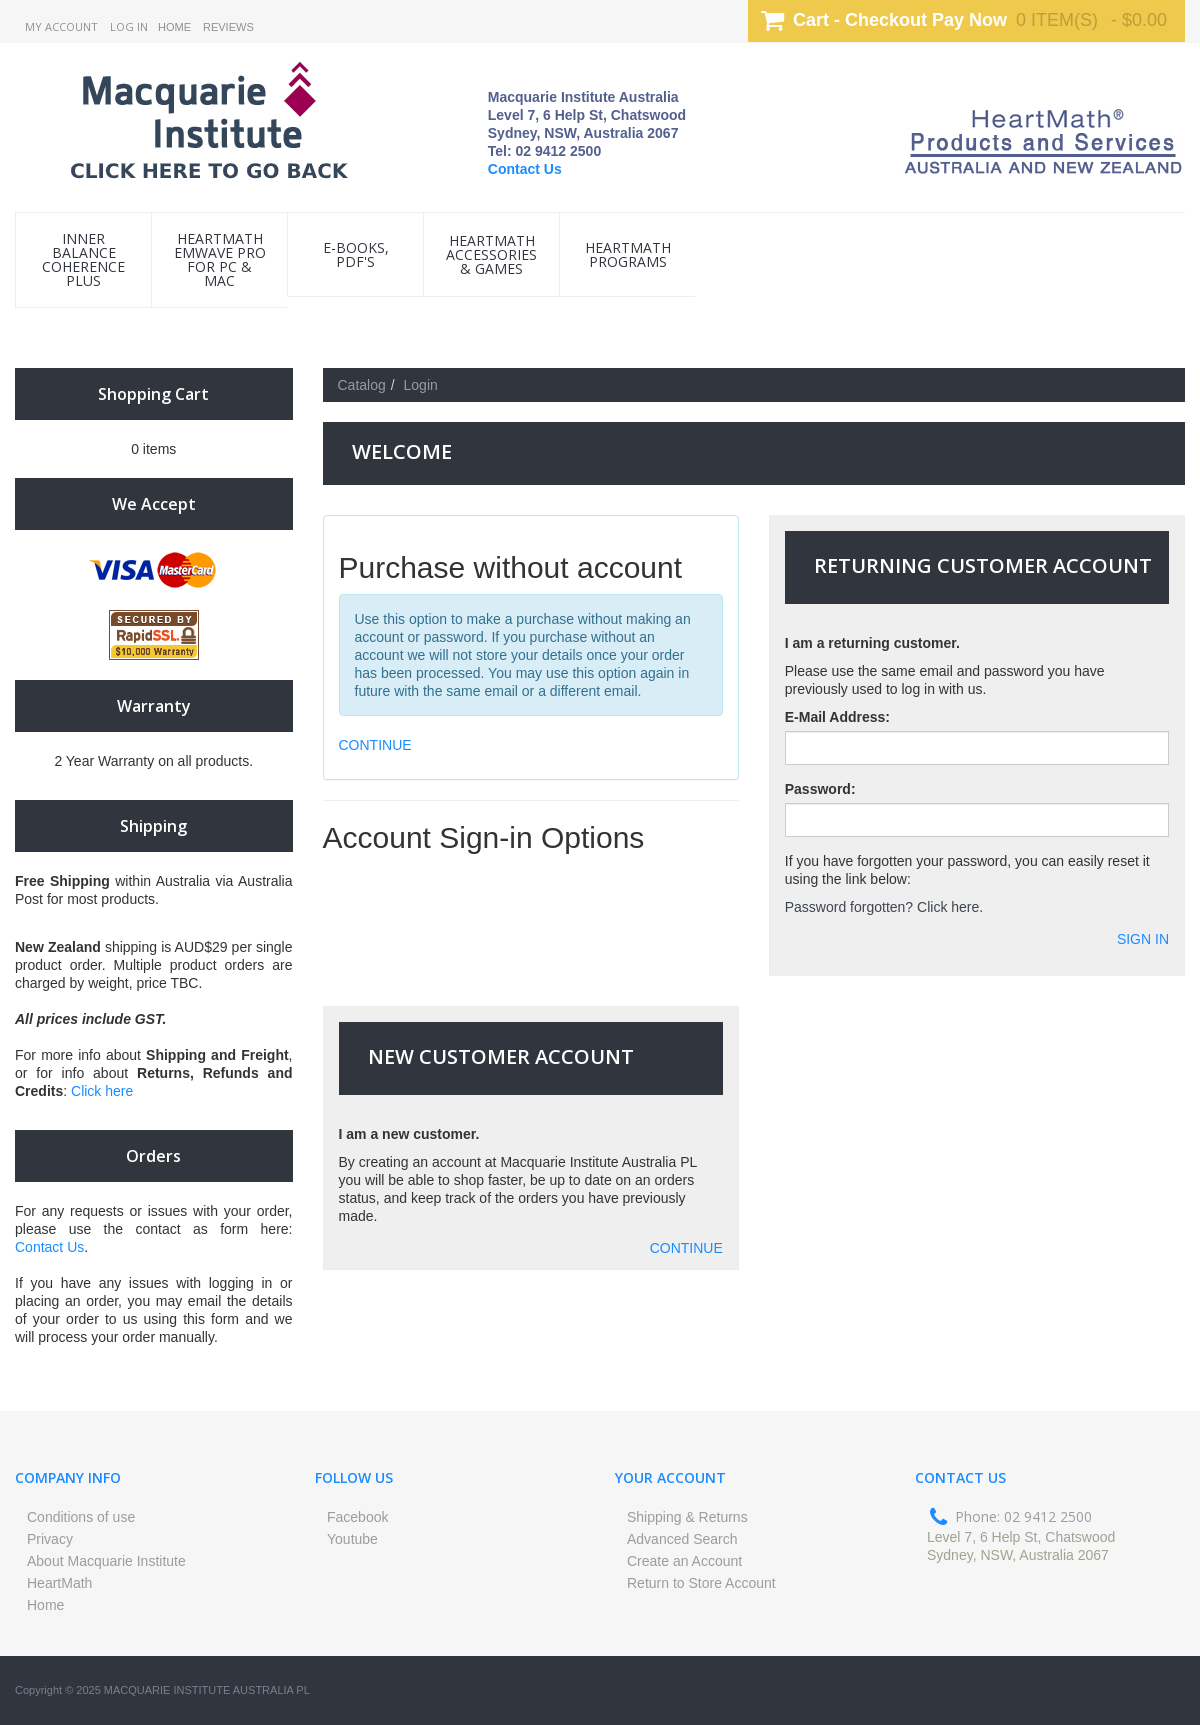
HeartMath (59, 1583)
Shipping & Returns (687, 1517)
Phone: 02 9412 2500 (1023, 1516)
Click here (102, 1091)
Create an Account (684, 1561)
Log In (129, 26)
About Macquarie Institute (106, 1561)
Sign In (1143, 939)
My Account (61, 26)
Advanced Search (682, 1539)
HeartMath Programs (628, 254)
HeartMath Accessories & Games (491, 254)
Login (421, 385)
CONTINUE (375, 745)
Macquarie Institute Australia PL (207, 1690)
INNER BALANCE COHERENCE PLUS (83, 259)
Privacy (50, 1539)
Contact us (960, 1477)
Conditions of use (81, 1517)
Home (174, 27)
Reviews (228, 27)
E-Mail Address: (837, 717)
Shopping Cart (153, 394)
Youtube (352, 1539)
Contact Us (525, 169)
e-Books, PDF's (356, 254)
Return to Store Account (701, 1583)
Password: (820, 789)
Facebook (357, 1517)
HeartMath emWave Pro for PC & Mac (220, 259)
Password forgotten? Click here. (884, 907)
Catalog (362, 385)
